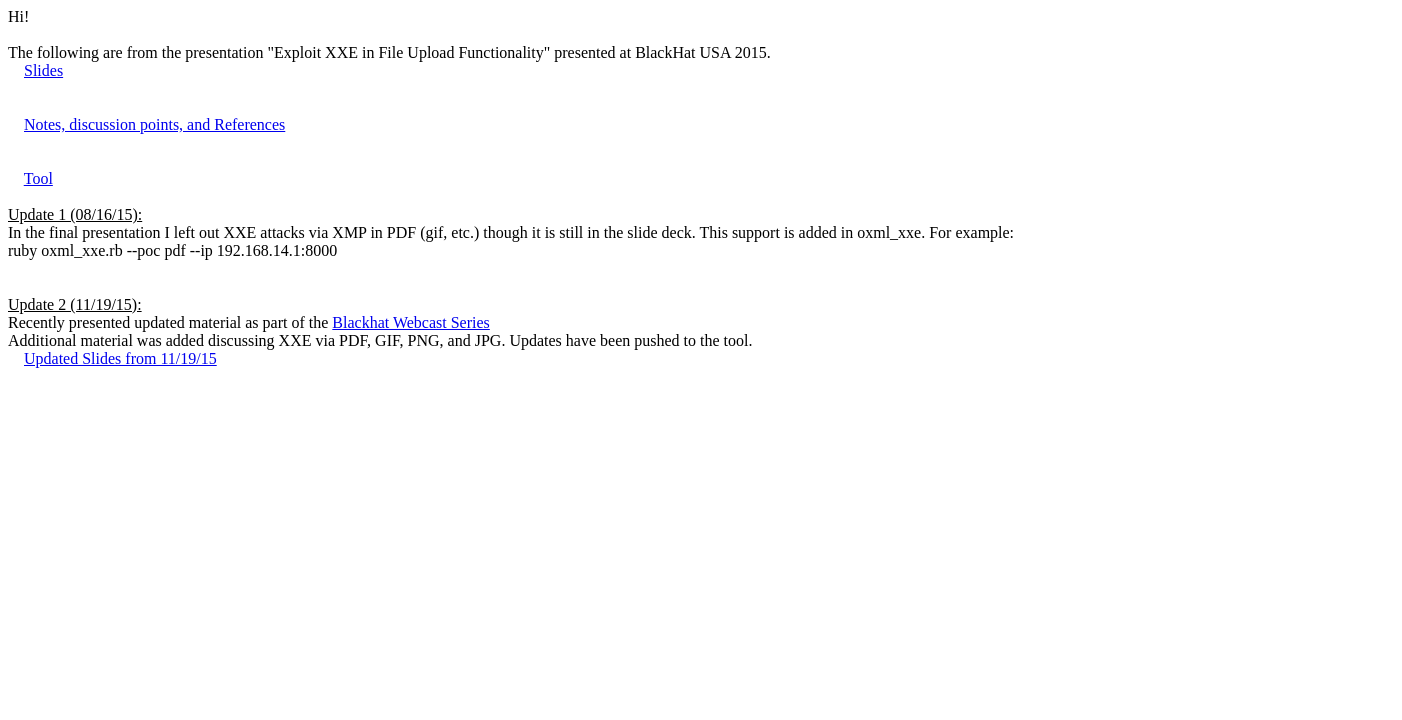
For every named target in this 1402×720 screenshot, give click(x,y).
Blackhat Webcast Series (410, 322)
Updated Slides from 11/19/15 (120, 358)
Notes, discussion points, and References (154, 124)
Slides (43, 70)
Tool (38, 178)
